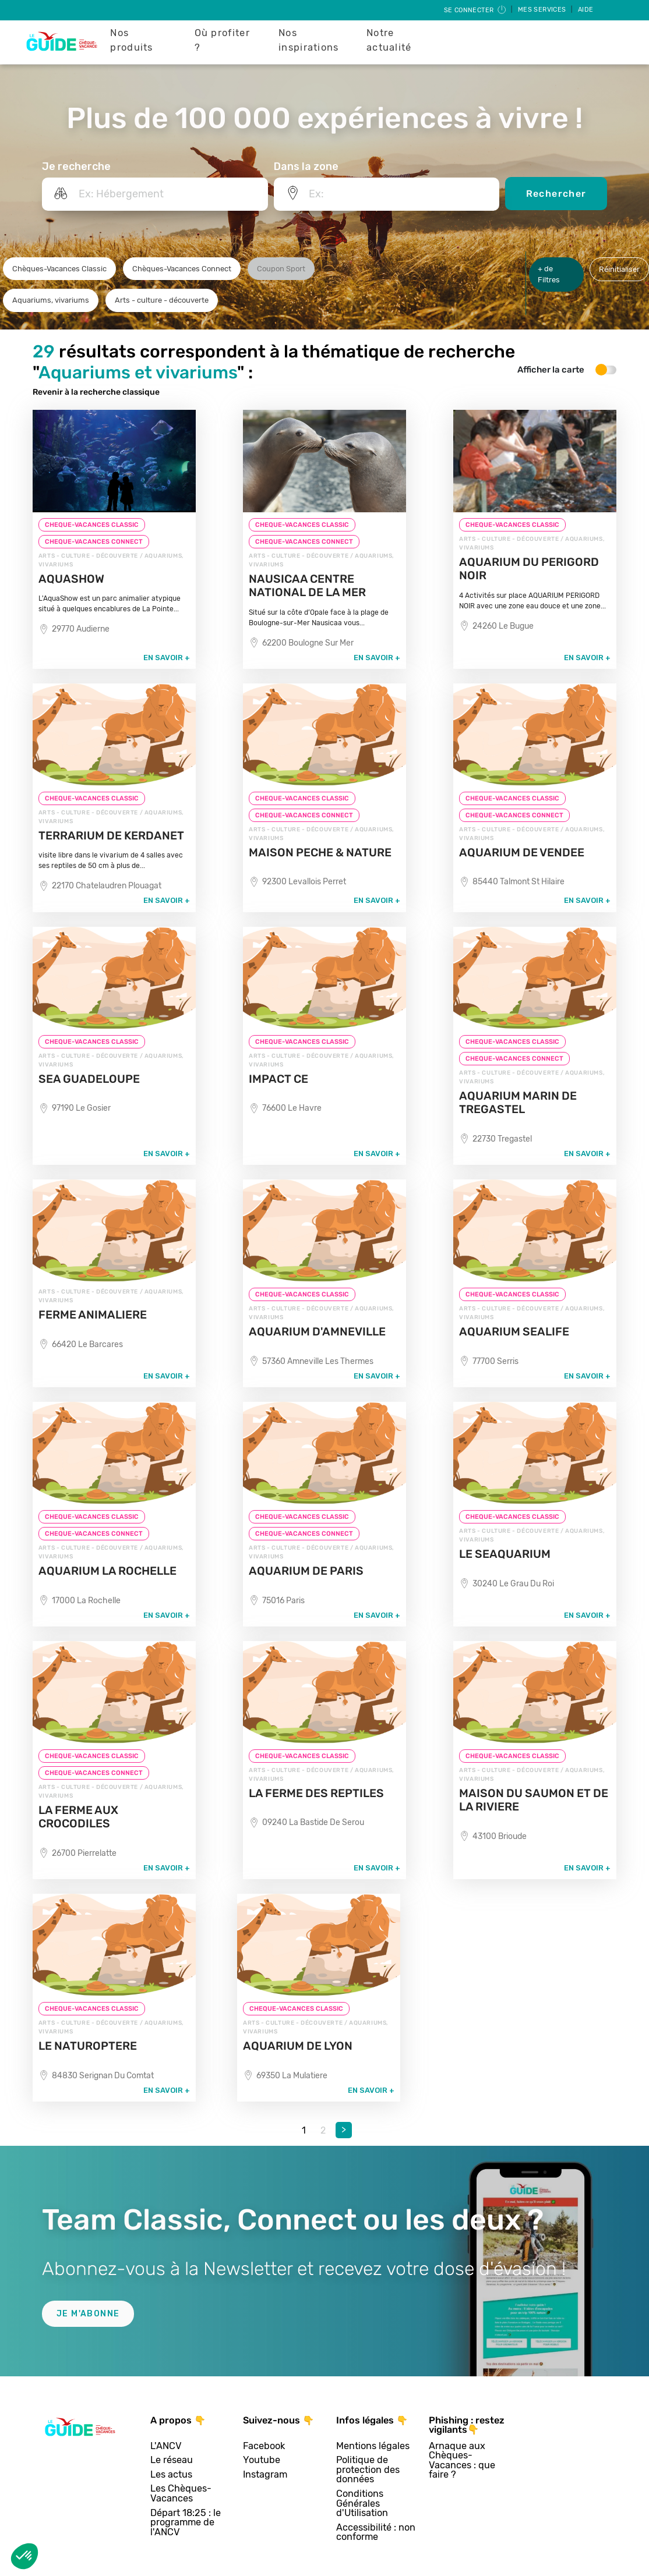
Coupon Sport (281, 268)
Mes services (543, 9)
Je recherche (76, 166)
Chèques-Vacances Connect (181, 268)
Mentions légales (373, 2446)
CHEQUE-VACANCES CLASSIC (92, 525)
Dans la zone (306, 166)
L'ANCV (166, 2446)
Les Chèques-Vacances (180, 2493)
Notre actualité (389, 40)
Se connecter (475, 10)
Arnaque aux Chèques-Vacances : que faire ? (462, 2461)
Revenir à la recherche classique (96, 392)
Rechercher (556, 193)
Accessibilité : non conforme (375, 2532)
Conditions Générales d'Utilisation (362, 2503)
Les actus (171, 2475)
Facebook (264, 2446)
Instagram (265, 2475)
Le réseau (171, 2460)
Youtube (261, 2460)
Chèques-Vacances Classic (59, 268)
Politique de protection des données (368, 2470)
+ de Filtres (549, 274)
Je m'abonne (88, 2314)
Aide (586, 9)
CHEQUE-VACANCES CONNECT (94, 541)
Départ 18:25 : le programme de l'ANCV (185, 2523)
